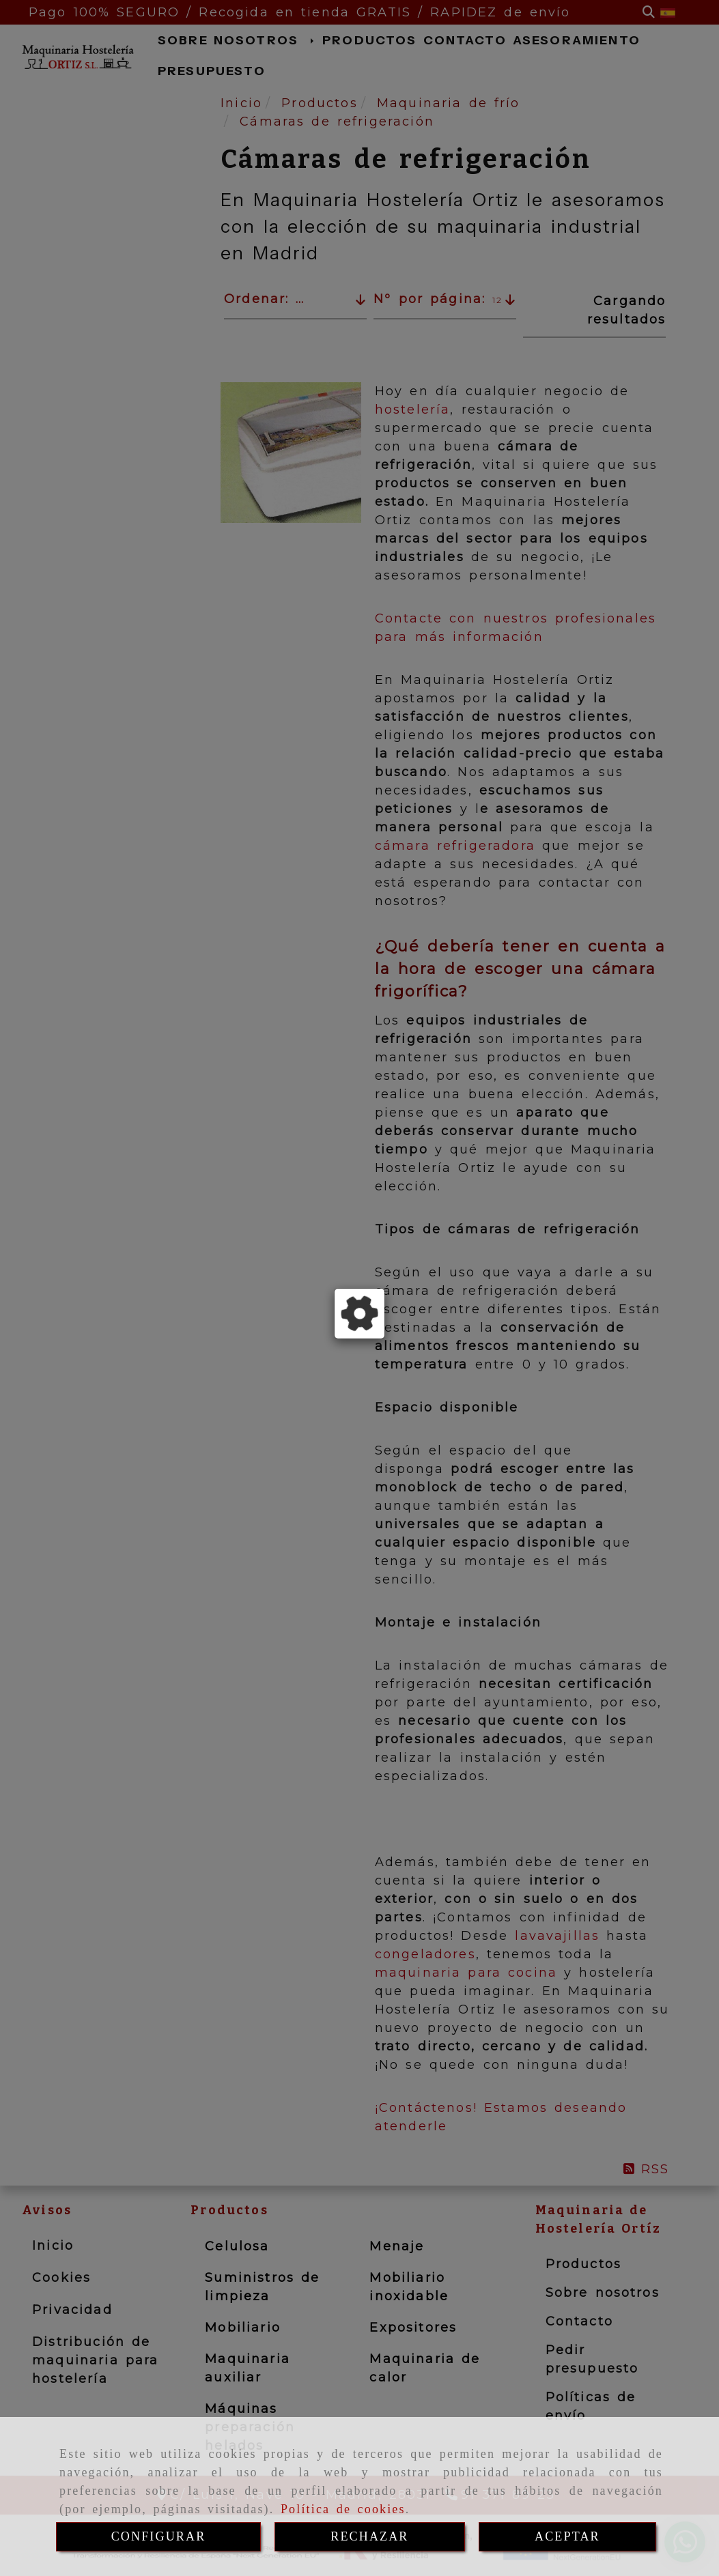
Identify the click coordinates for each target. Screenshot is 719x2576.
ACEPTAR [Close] (567, 2536)
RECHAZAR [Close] (369, 2536)
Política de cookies (343, 2509)
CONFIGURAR (158, 2536)
